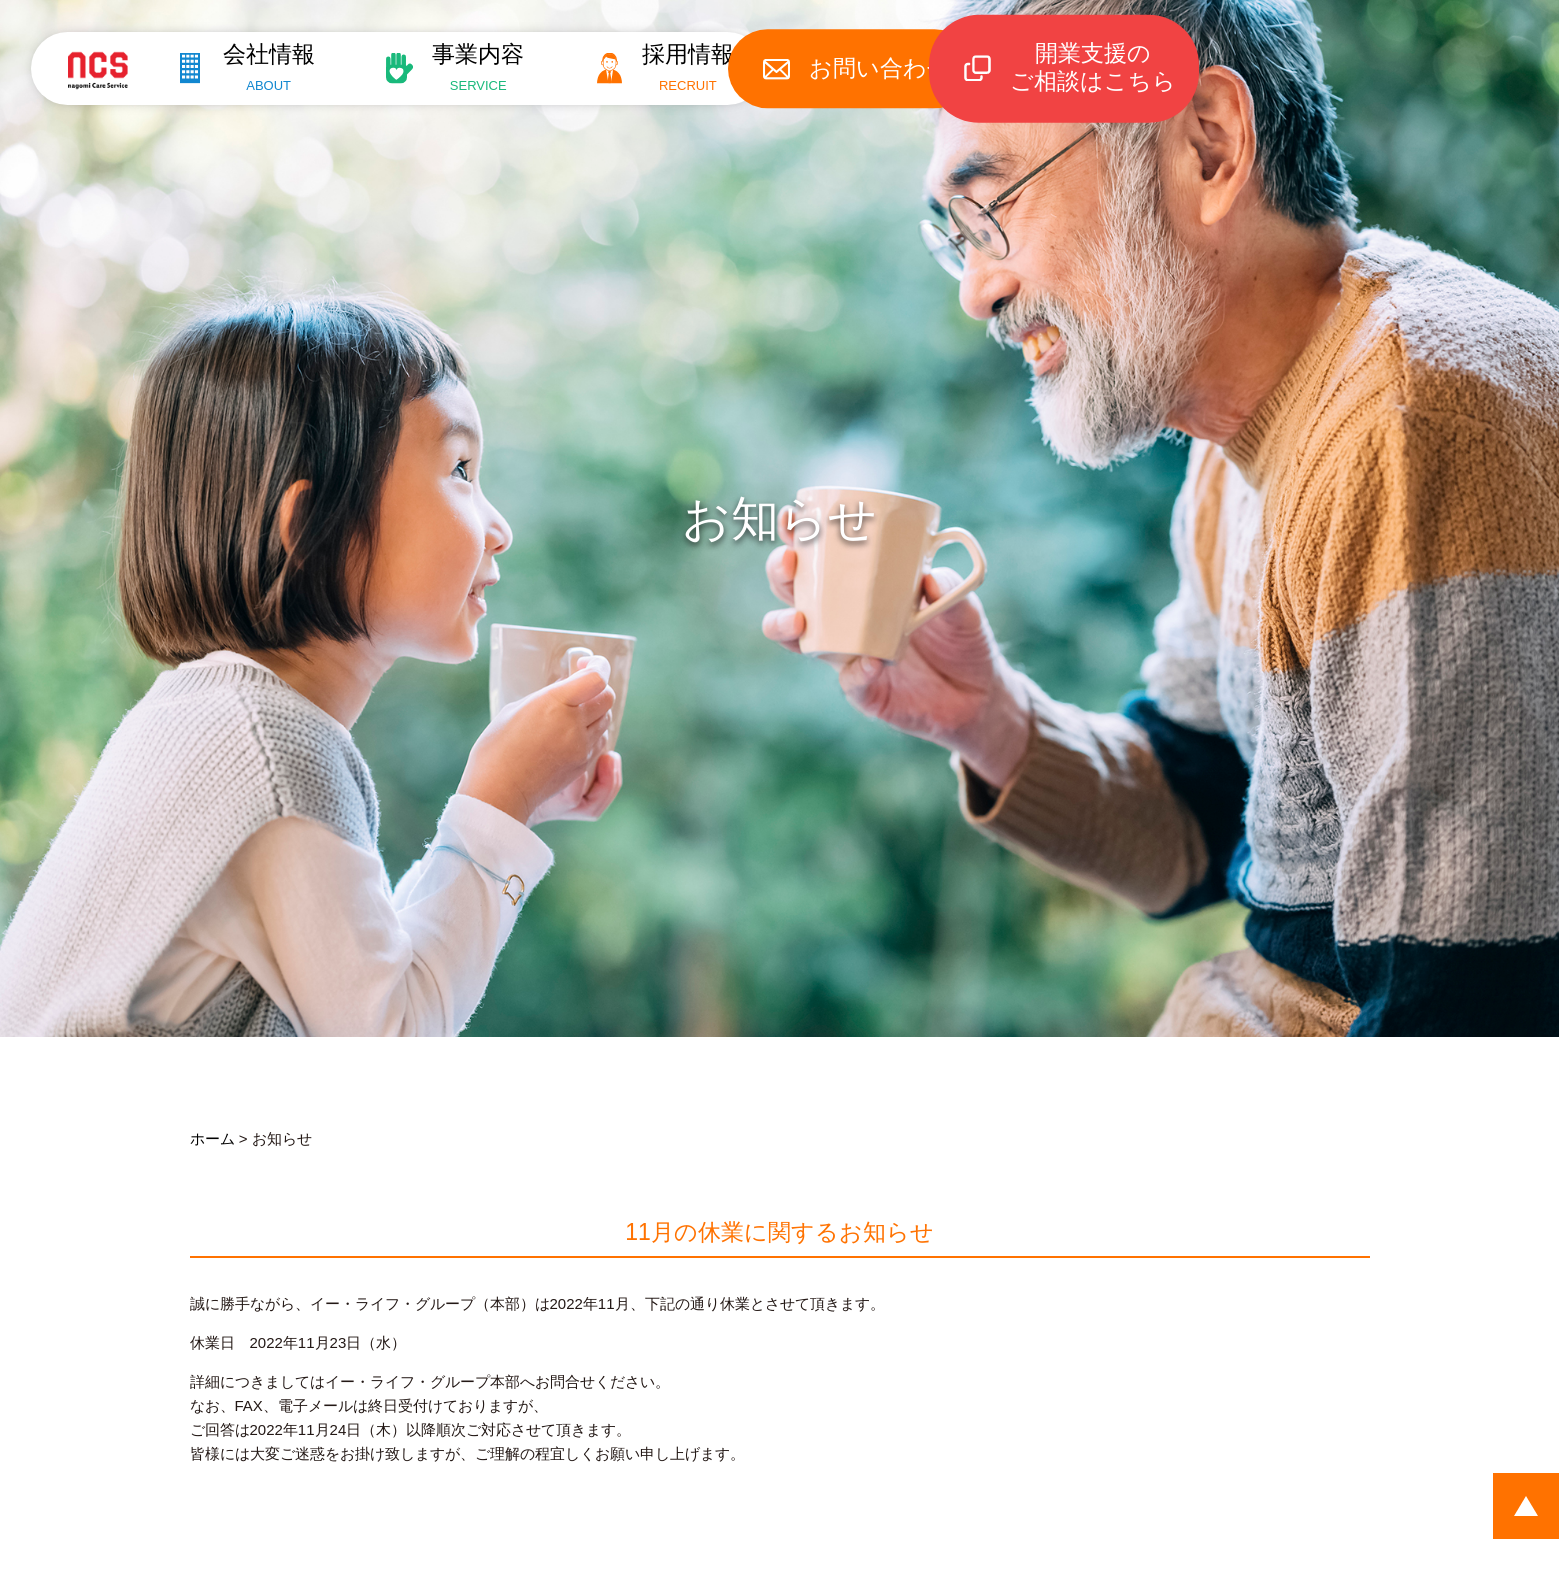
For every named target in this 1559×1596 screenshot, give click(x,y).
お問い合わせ (902, 68)
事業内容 (478, 67)
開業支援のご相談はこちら (1118, 68)
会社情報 (259, 67)
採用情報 (698, 67)
